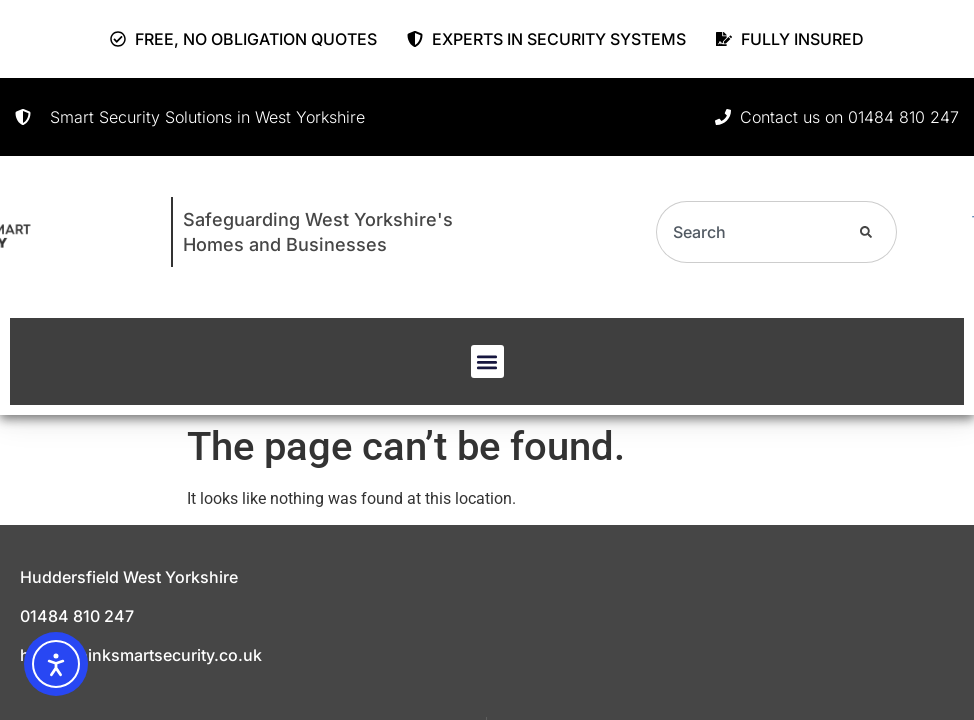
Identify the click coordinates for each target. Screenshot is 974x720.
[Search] (862, 232)
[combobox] (742, 232)
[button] (487, 361)
